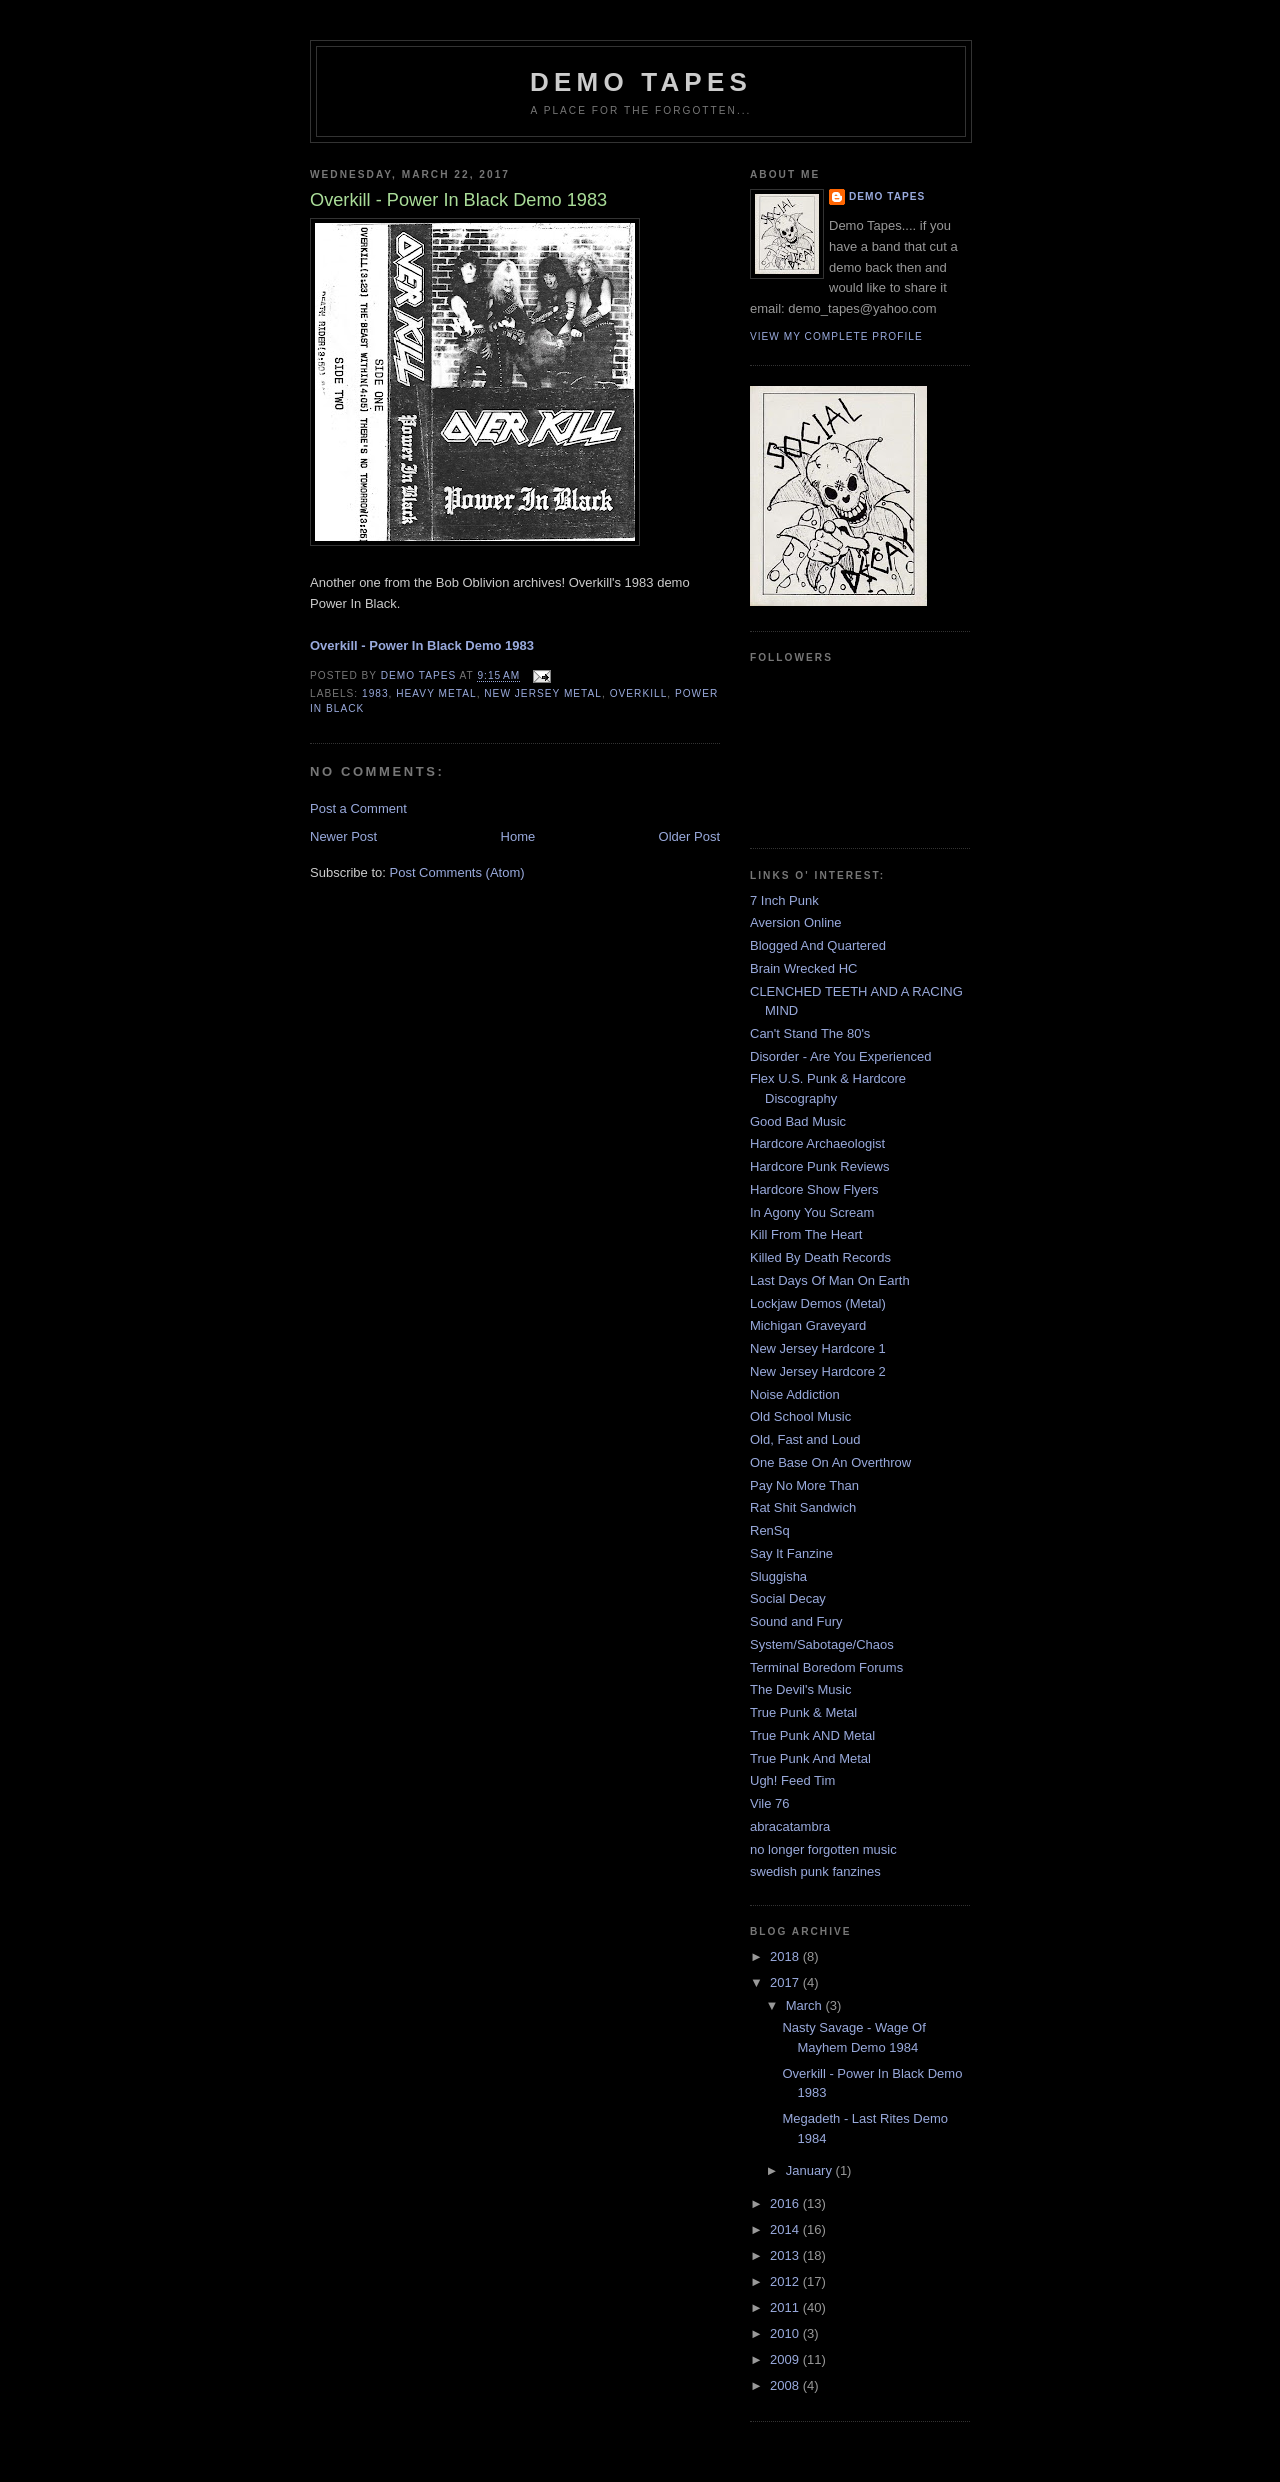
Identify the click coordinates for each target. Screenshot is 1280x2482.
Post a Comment (358, 808)
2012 (786, 2281)
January (811, 2170)
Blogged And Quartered (818, 945)
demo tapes (641, 82)
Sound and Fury (796, 1621)
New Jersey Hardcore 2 (818, 1371)
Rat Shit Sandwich (803, 1507)
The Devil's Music (800, 1689)
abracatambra (790, 1826)
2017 (786, 1982)
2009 (786, 2359)
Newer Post (343, 836)
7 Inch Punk (784, 900)
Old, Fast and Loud (805, 1439)
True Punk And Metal (810, 1758)
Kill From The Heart (806, 1234)
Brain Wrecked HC (803, 968)
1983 (375, 693)
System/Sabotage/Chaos (822, 1644)
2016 (786, 2203)
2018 (786, 1956)
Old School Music (800, 1416)
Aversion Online (796, 922)
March (806, 2005)
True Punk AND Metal (812, 1735)
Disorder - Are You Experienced (840, 1056)
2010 (786, 2333)
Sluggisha (778, 1576)
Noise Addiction (795, 1394)
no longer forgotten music (823, 1849)
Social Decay (788, 1598)
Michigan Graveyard (808, 1325)
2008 (786, 2385)
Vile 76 (770, 1803)
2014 (786, 2229)
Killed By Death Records (820, 1257)
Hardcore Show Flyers (814, 1189)
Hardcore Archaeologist (817, 1143)
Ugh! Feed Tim (792, 1780)
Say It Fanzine (791, 1553)
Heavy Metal (436, 693)
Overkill (639, 693)
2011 (786, 2307)
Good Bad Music (798, 1121)
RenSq (770, 1530)
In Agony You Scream (812, 1212)
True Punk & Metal (803, 1712)
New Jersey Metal (543, 693)
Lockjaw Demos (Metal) (818, 1303)
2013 (786, 2255)
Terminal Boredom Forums (826, 1667)
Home (518, 836)
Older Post (689, 836)
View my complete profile (836, 336)
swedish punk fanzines (815, 1871)
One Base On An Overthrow (830, 1462)
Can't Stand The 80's (810, 1033)
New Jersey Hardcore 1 (818, 1348)
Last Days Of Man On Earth (830, 1280)
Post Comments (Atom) (457, 872)
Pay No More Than (804, 1485)
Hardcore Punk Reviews (819, 1166)
